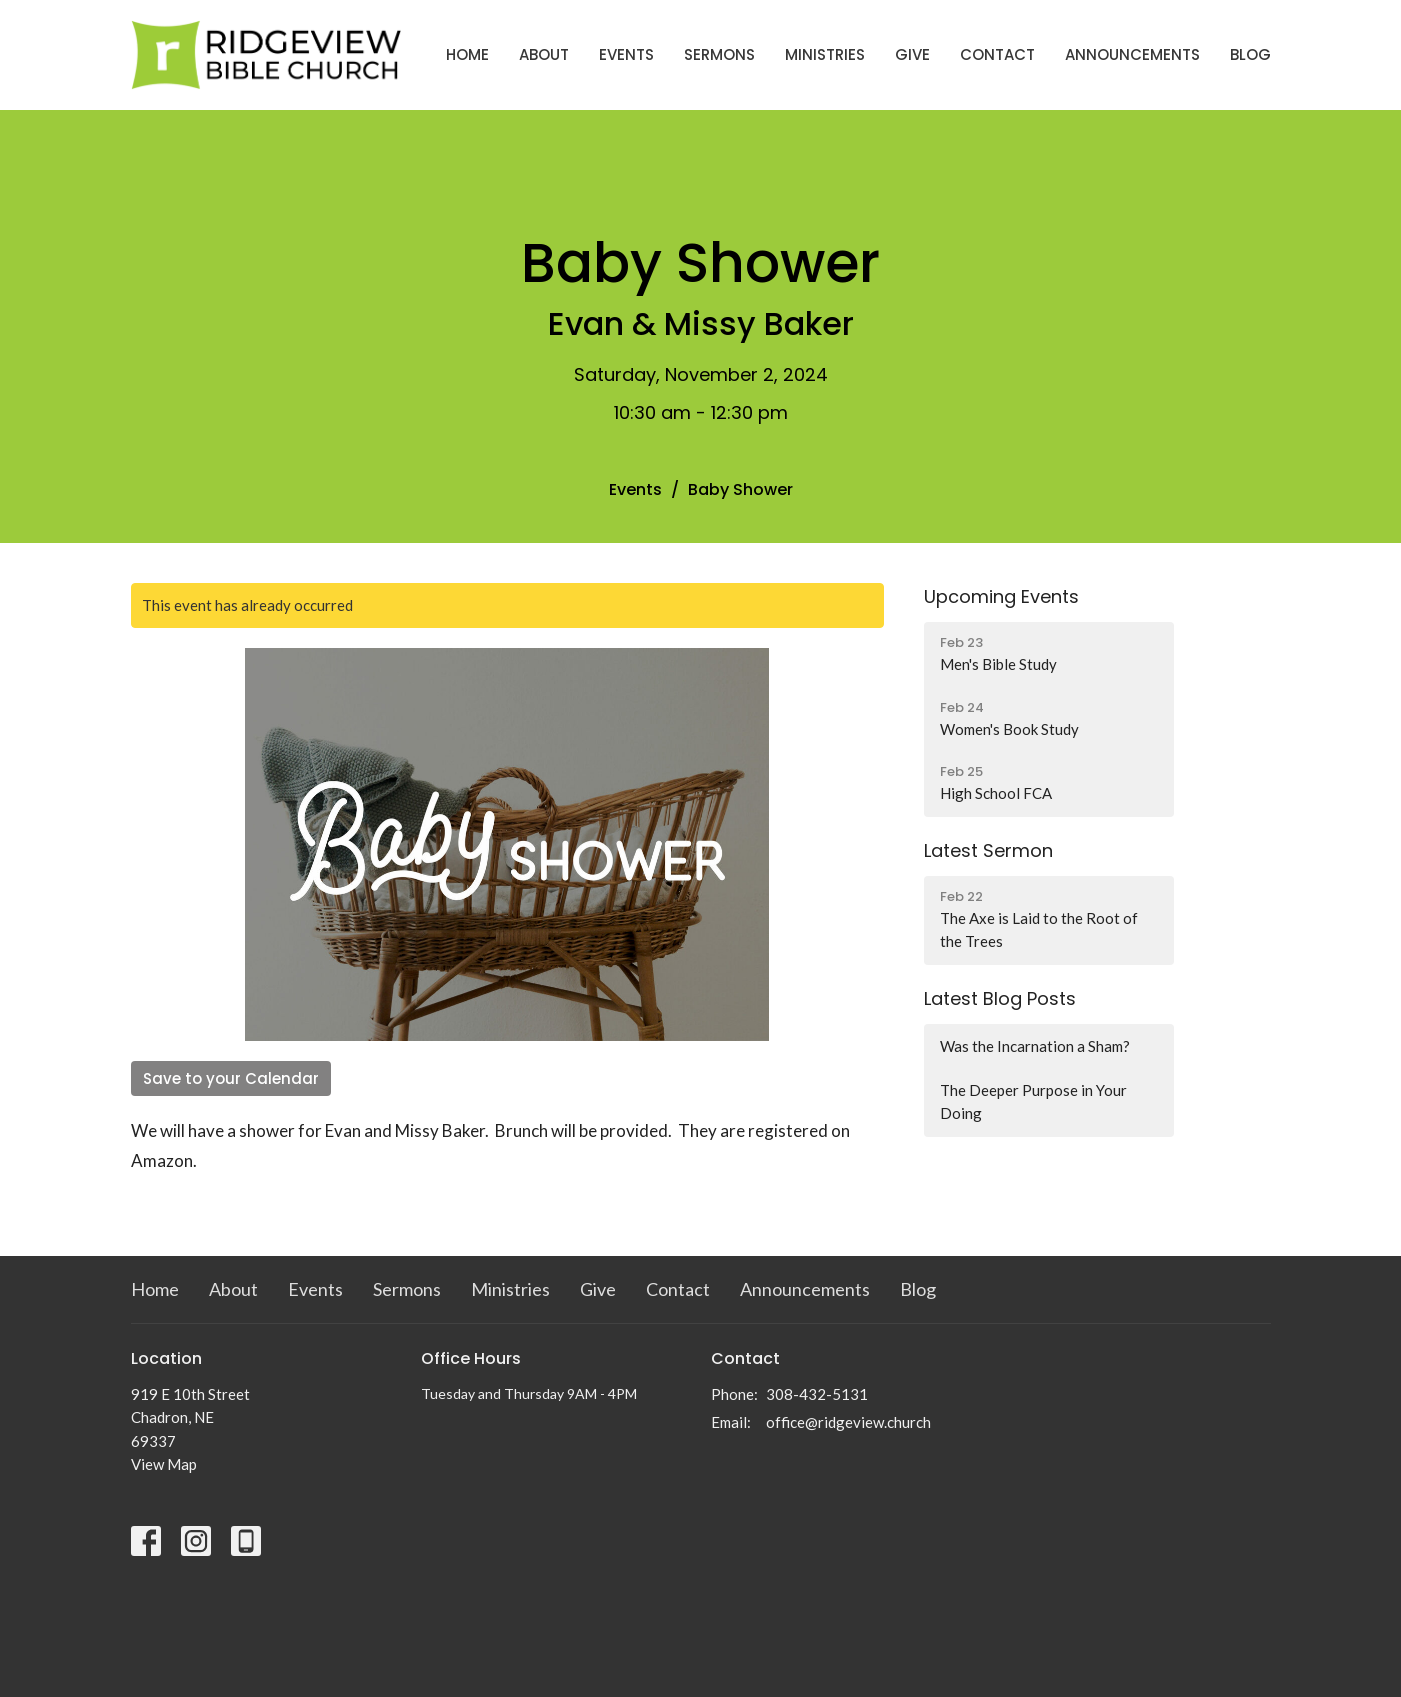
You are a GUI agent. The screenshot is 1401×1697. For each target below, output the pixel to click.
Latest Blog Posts (1000, 998)
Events (626, 54)
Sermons (719, 54)
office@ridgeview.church (848, 1422)
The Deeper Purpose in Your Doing (1033, 1101)
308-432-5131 (817, 1394)
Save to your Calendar (231, 1078)
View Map (164, 1464)
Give (912, 54)
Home (467, 54)
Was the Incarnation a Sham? (1035, 1046)
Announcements (1132, 54)
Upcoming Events (1001, 596)
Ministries (825, 54)
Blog (1250, 54)
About (544, 54)
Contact (997, 54)
